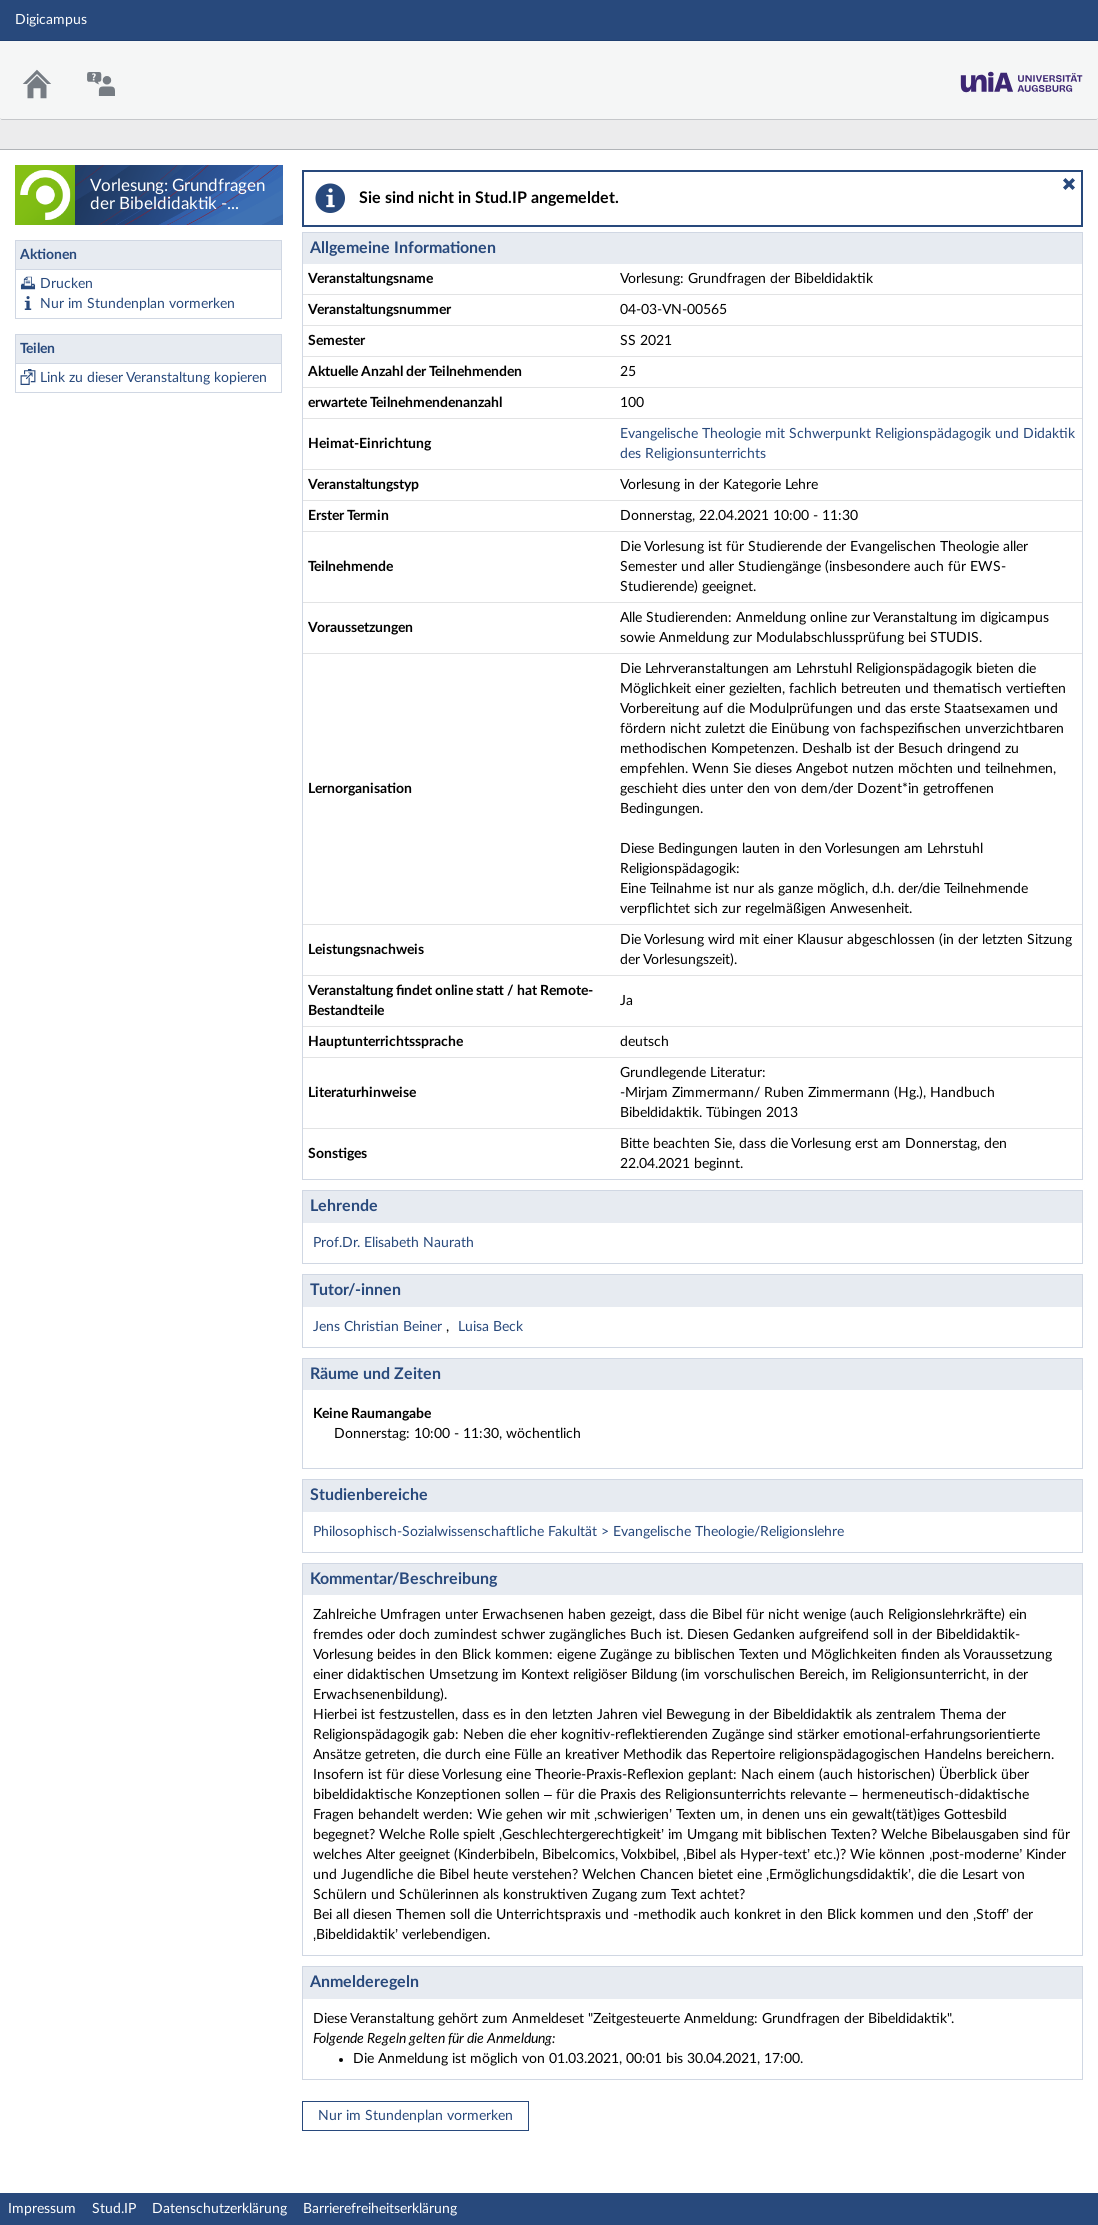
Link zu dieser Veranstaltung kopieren (153, 378)
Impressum (42, 2209)
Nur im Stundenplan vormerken (137, 304)
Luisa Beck (490, 1327)
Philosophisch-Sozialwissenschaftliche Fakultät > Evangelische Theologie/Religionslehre (578, 1532)
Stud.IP (114, 2209)
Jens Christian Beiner (379, 1327)
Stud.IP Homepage (1021, 67)
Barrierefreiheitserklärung (380, 2209)
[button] (1069, 184)
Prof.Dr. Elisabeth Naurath (393, 1243)
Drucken (66, 284)
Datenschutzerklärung (219, 2209)
